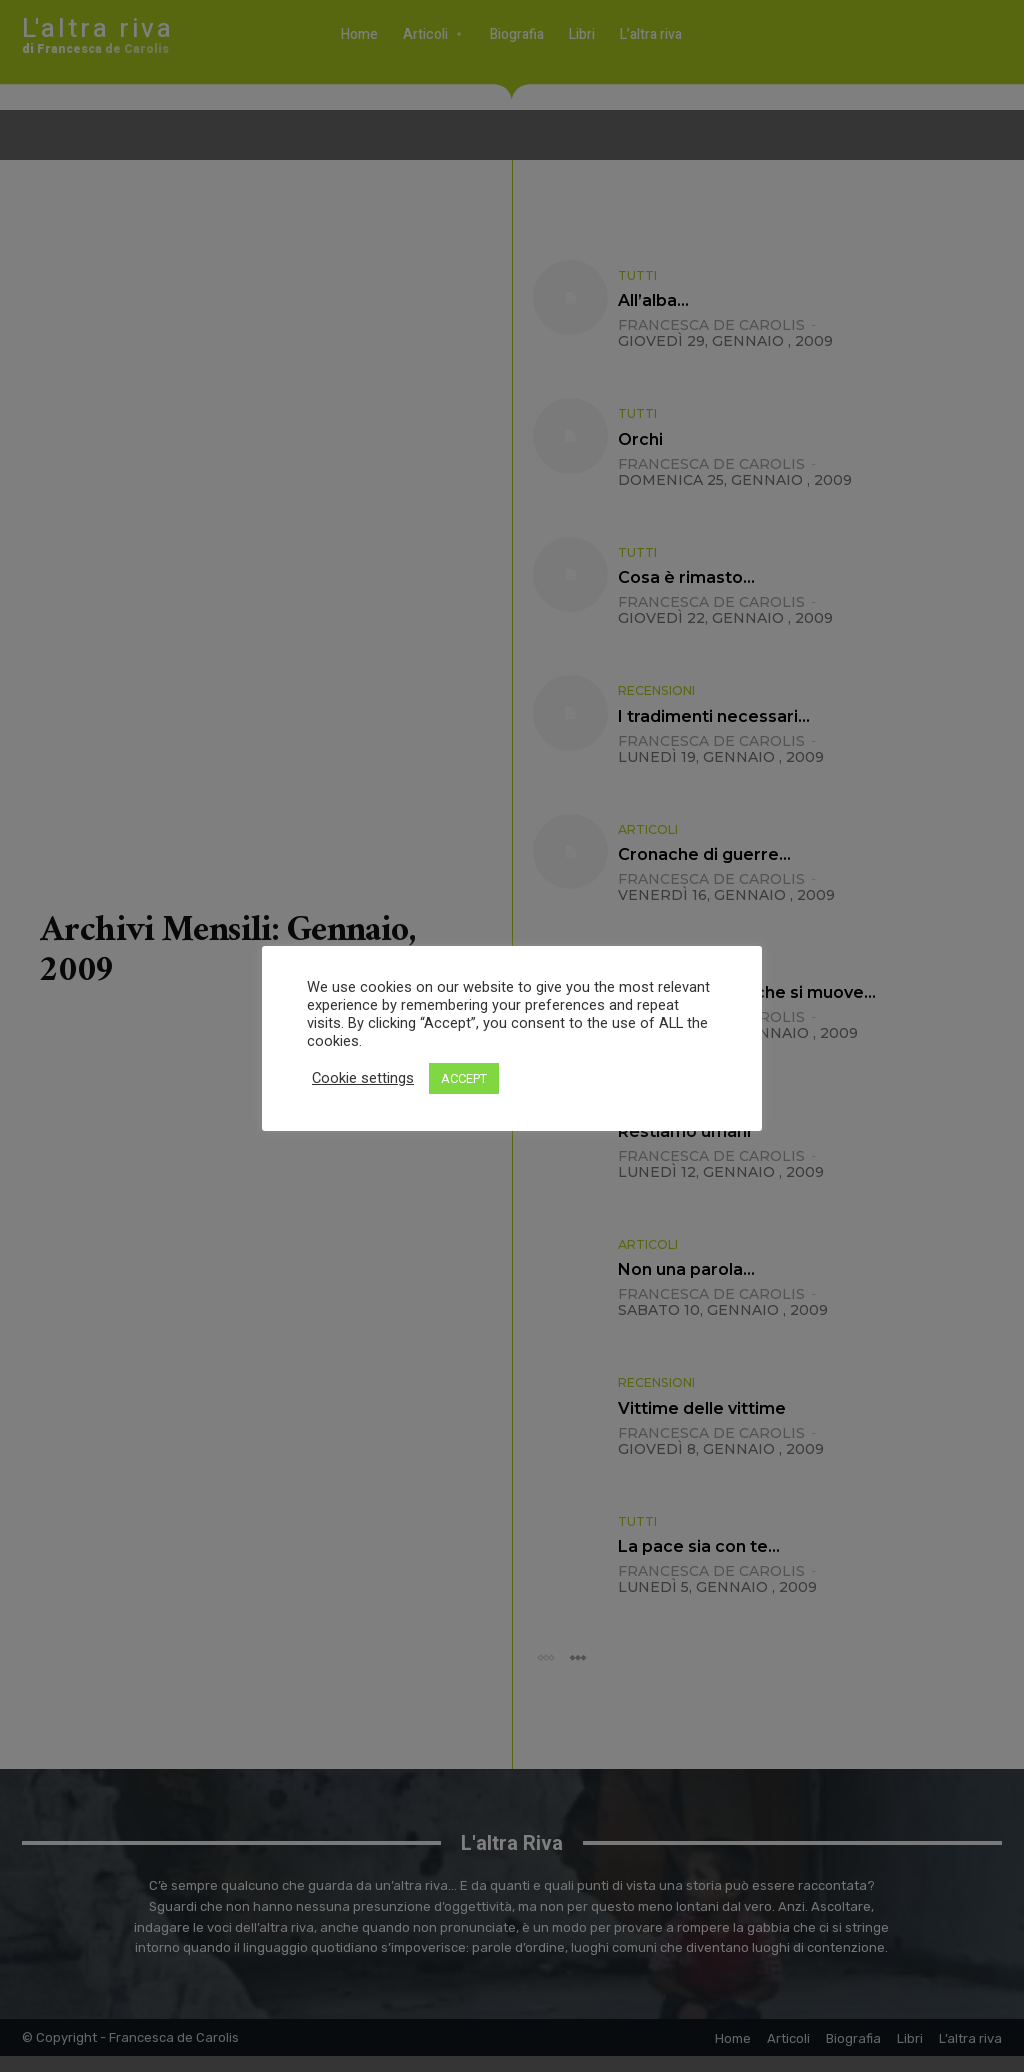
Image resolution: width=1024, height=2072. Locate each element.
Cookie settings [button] (363, 1078)
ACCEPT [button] (464, 1078)
